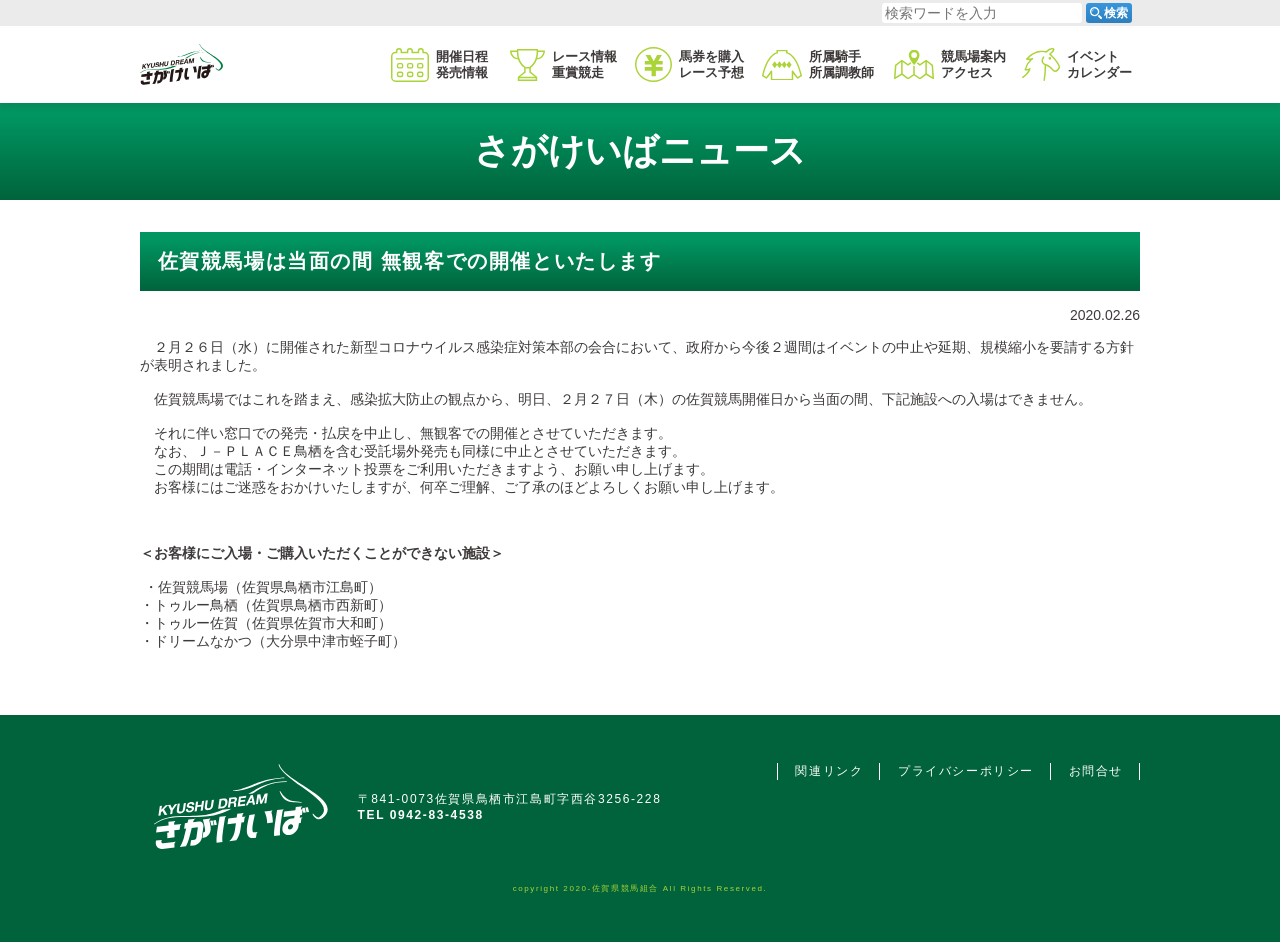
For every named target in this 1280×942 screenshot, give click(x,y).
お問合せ (1096, 771)
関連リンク (829, 771)
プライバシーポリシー (966, 771)
